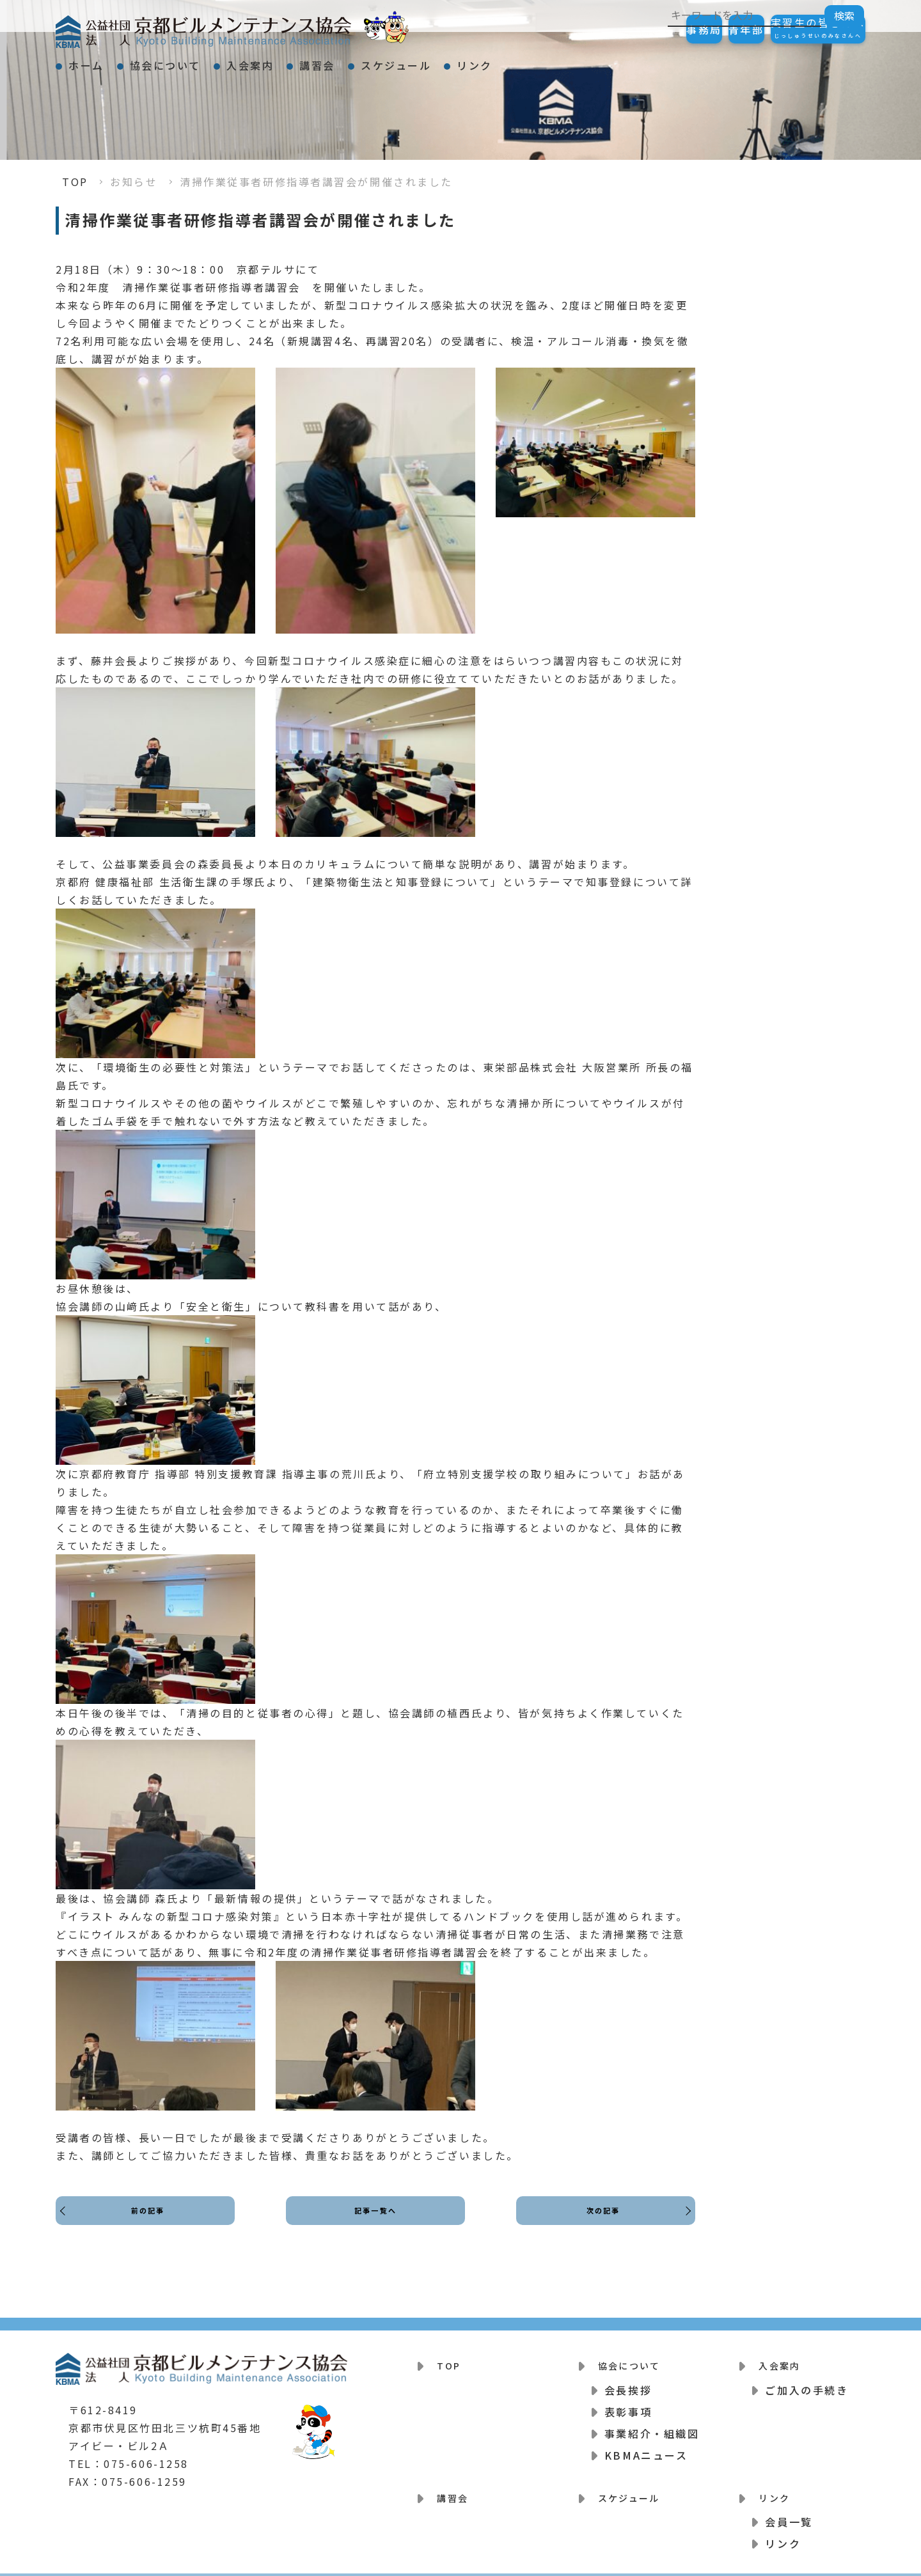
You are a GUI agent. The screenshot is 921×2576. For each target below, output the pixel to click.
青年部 (708, 29)
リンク (601, 60)
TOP (75, 181)
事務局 (640, 29)
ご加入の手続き (806, 2381)
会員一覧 (788, 2505)
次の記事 (599, 2222)
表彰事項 (628, 2403)
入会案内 (307, 60)
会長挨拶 (628, 2381)
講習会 (398, 60)
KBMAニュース (646, 2447)
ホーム (98, 60)
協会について (199, 60)
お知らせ (133, 181)
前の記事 (151, 2222)
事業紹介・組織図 (651, 2425)
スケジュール (499, 60)
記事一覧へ (375, 2222)
